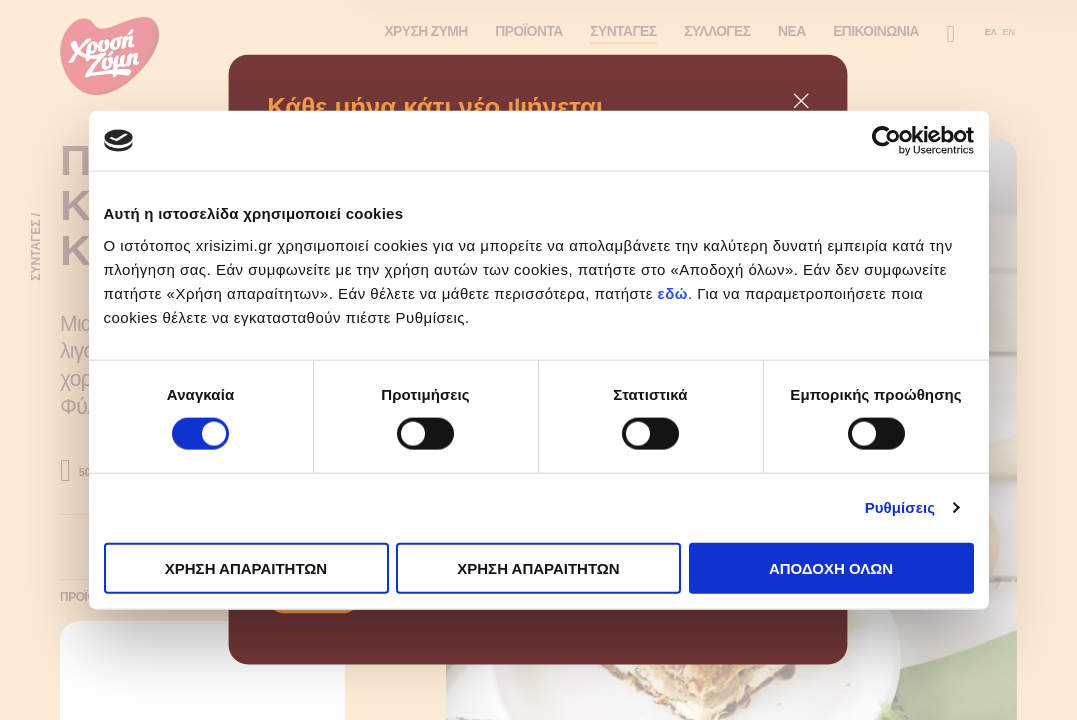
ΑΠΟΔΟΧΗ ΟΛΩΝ (831, 567)
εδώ (673, 292)
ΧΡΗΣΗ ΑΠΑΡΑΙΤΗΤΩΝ (246, 567)
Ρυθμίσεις (900, 507)
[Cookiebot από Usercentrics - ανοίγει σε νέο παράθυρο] (886, 141)
